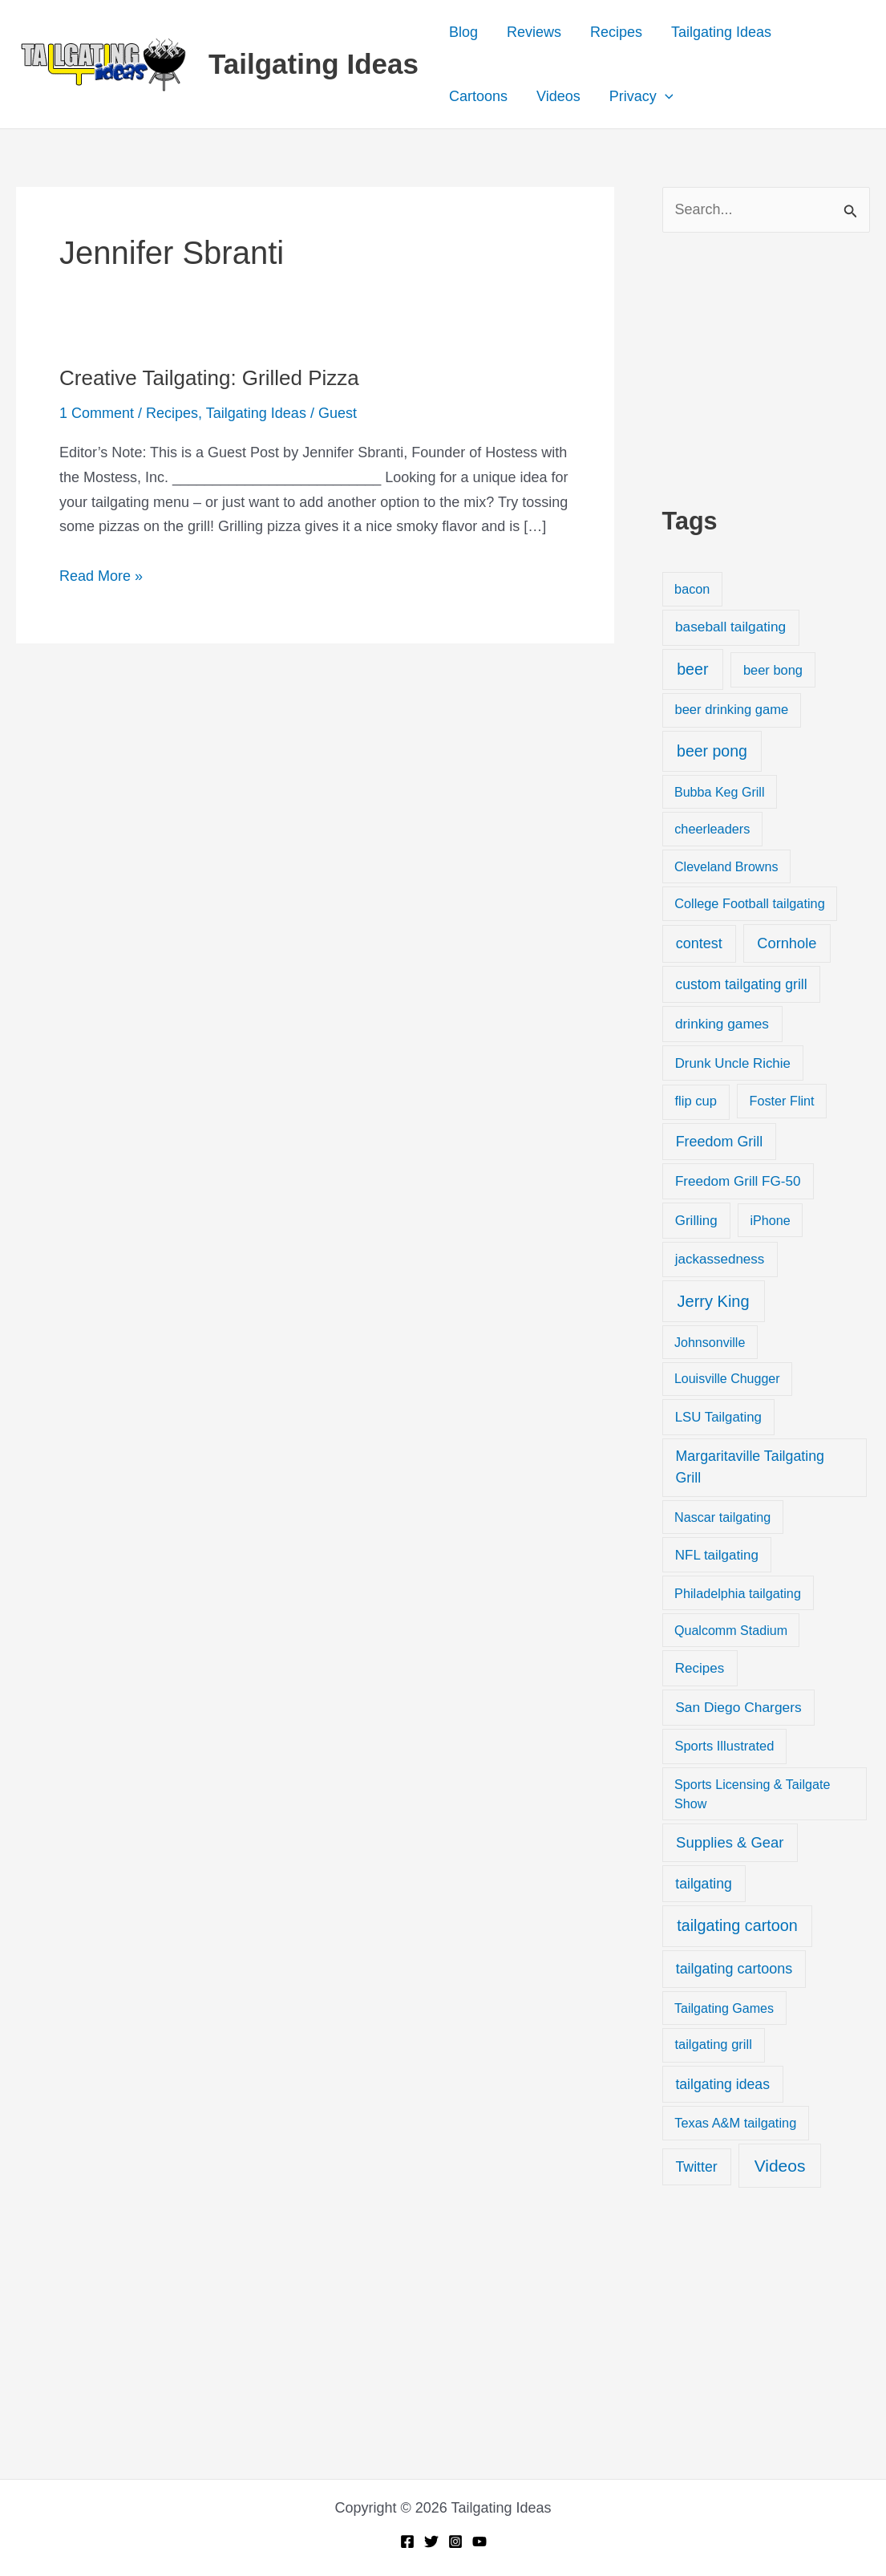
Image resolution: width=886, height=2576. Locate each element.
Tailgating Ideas (313, 63)
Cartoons (478, 96)
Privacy (641, 96)
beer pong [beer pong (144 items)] (712, 751)
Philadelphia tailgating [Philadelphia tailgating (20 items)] (737, 1593)
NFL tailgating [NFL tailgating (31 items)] (717, 1555)
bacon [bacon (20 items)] (692, 589)
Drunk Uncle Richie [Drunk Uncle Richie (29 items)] (733, 1063)
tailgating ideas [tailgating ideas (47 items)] (722, 2084)
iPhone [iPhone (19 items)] (770, 1220)
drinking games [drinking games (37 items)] (722, 1024)
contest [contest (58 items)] (699, 943)
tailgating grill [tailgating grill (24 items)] (712, 2044)
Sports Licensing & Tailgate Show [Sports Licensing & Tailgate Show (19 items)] (752, 1794)
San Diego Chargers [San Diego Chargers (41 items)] (738, 1707)
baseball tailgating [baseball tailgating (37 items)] (730, 627)
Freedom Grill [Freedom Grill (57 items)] (719, 1142)
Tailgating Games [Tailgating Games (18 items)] (724, 2008)
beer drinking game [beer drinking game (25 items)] (731, 709)
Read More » (101, 576)
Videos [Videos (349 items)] (780, 2165)
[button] (665, 96)
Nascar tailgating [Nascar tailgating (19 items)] (722, 1517)
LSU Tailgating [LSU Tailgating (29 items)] (718, 1417)
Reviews (534, 32)
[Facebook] (407, 2541)
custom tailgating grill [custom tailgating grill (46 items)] (741, 984)
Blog (463, 32)
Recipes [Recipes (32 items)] (699, 1668)
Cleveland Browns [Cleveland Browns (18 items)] (726, 866)
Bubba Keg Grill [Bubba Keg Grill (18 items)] (719, 792)
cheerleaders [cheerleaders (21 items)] (712, 828)
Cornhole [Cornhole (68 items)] (786, 943)
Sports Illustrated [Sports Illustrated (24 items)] (724, 1746)
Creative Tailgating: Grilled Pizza (209, 378)
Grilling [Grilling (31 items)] (696, 1220)
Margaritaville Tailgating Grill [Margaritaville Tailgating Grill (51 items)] (750, 1467)
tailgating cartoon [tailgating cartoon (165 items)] (737, 1925)
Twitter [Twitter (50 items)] (696, 2167)
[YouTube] (479, 2541)
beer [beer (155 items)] (692, 669)
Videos (558, 96)
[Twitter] (431, 2541)
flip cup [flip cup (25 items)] (695, 1101)
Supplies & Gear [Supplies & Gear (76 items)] (729, 1842)
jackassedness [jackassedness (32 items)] (720, 1259)
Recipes (616, 32)
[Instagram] (455, 2541)
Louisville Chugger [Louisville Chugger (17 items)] (727, 1378)
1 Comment (96, 413)
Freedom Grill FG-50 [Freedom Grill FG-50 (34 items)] (738, 1181)
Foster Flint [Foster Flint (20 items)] (782, 1100)
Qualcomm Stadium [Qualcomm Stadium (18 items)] (730, 1630)
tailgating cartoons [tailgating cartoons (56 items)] (734, 1969)
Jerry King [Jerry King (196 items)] (714, 1301)
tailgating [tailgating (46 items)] (703, 1884)
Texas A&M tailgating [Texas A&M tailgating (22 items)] (735, 2123)
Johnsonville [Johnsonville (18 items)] (709, 1342)
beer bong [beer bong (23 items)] (773, 670)
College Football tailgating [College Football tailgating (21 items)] (749, 903)
